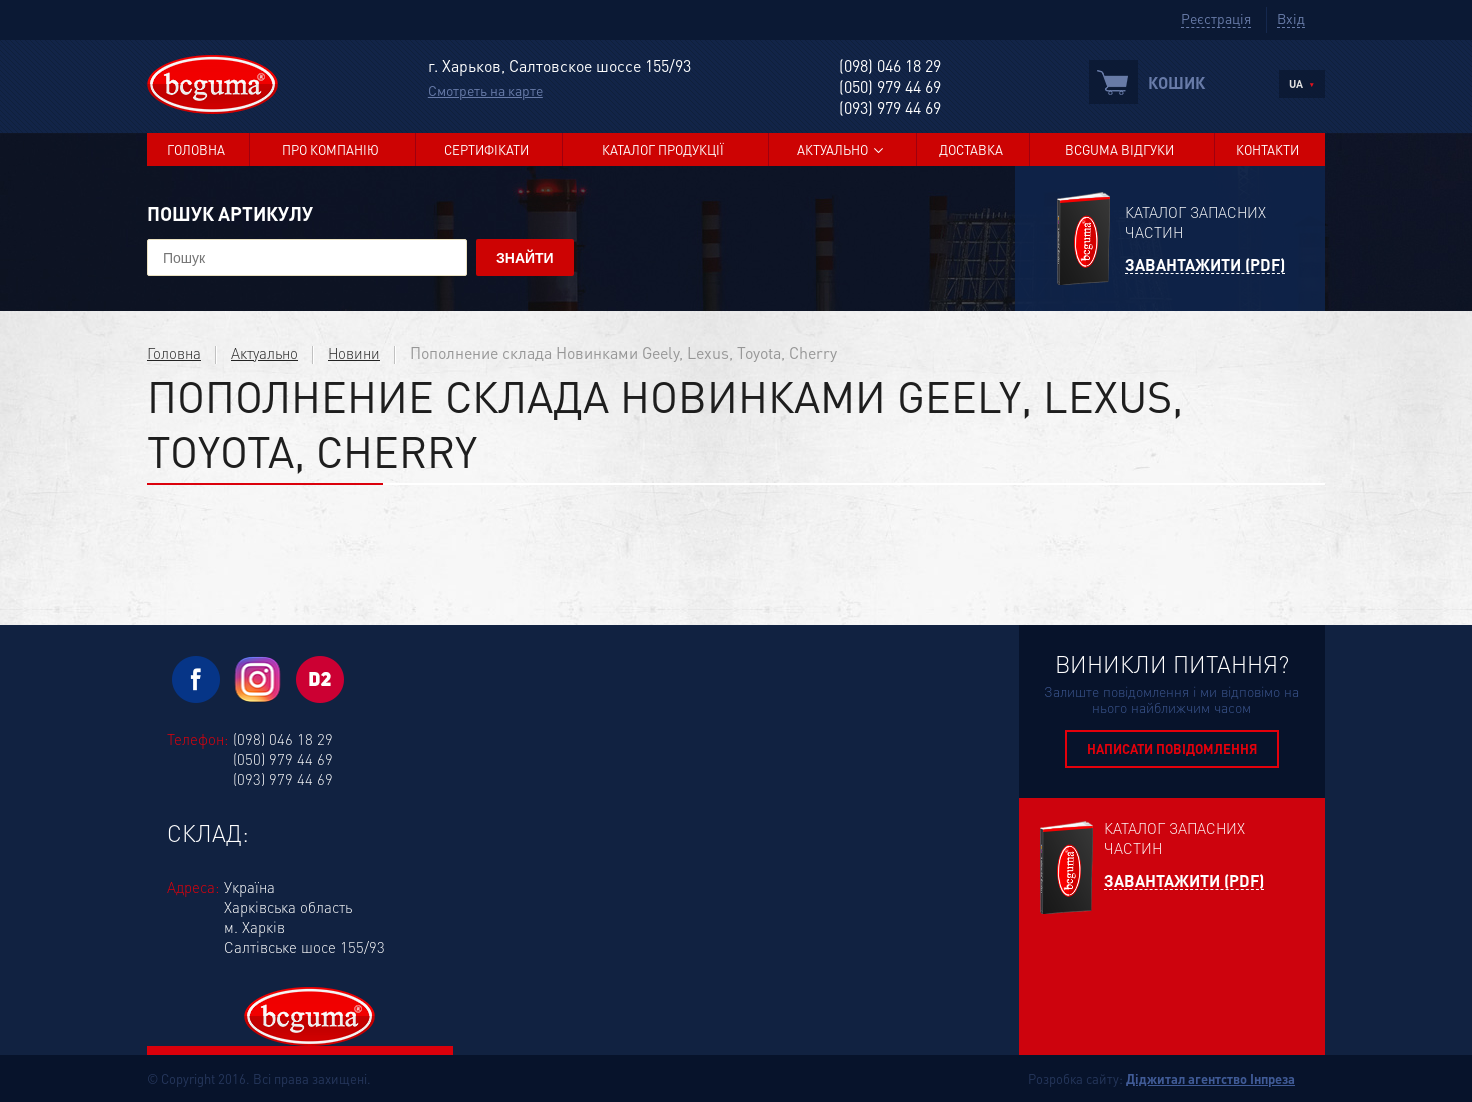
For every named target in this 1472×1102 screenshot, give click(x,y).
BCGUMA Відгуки (1119, 149)
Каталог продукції (663, 149)
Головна (196, 149)
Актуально (832, 149)
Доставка (971, 149)
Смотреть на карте (485, 90)
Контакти (1267, 149)
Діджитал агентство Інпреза (1210, 1078)
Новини (354, 353)
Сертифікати (486, 149)
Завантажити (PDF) (1205, 265)
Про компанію (330, 149)
